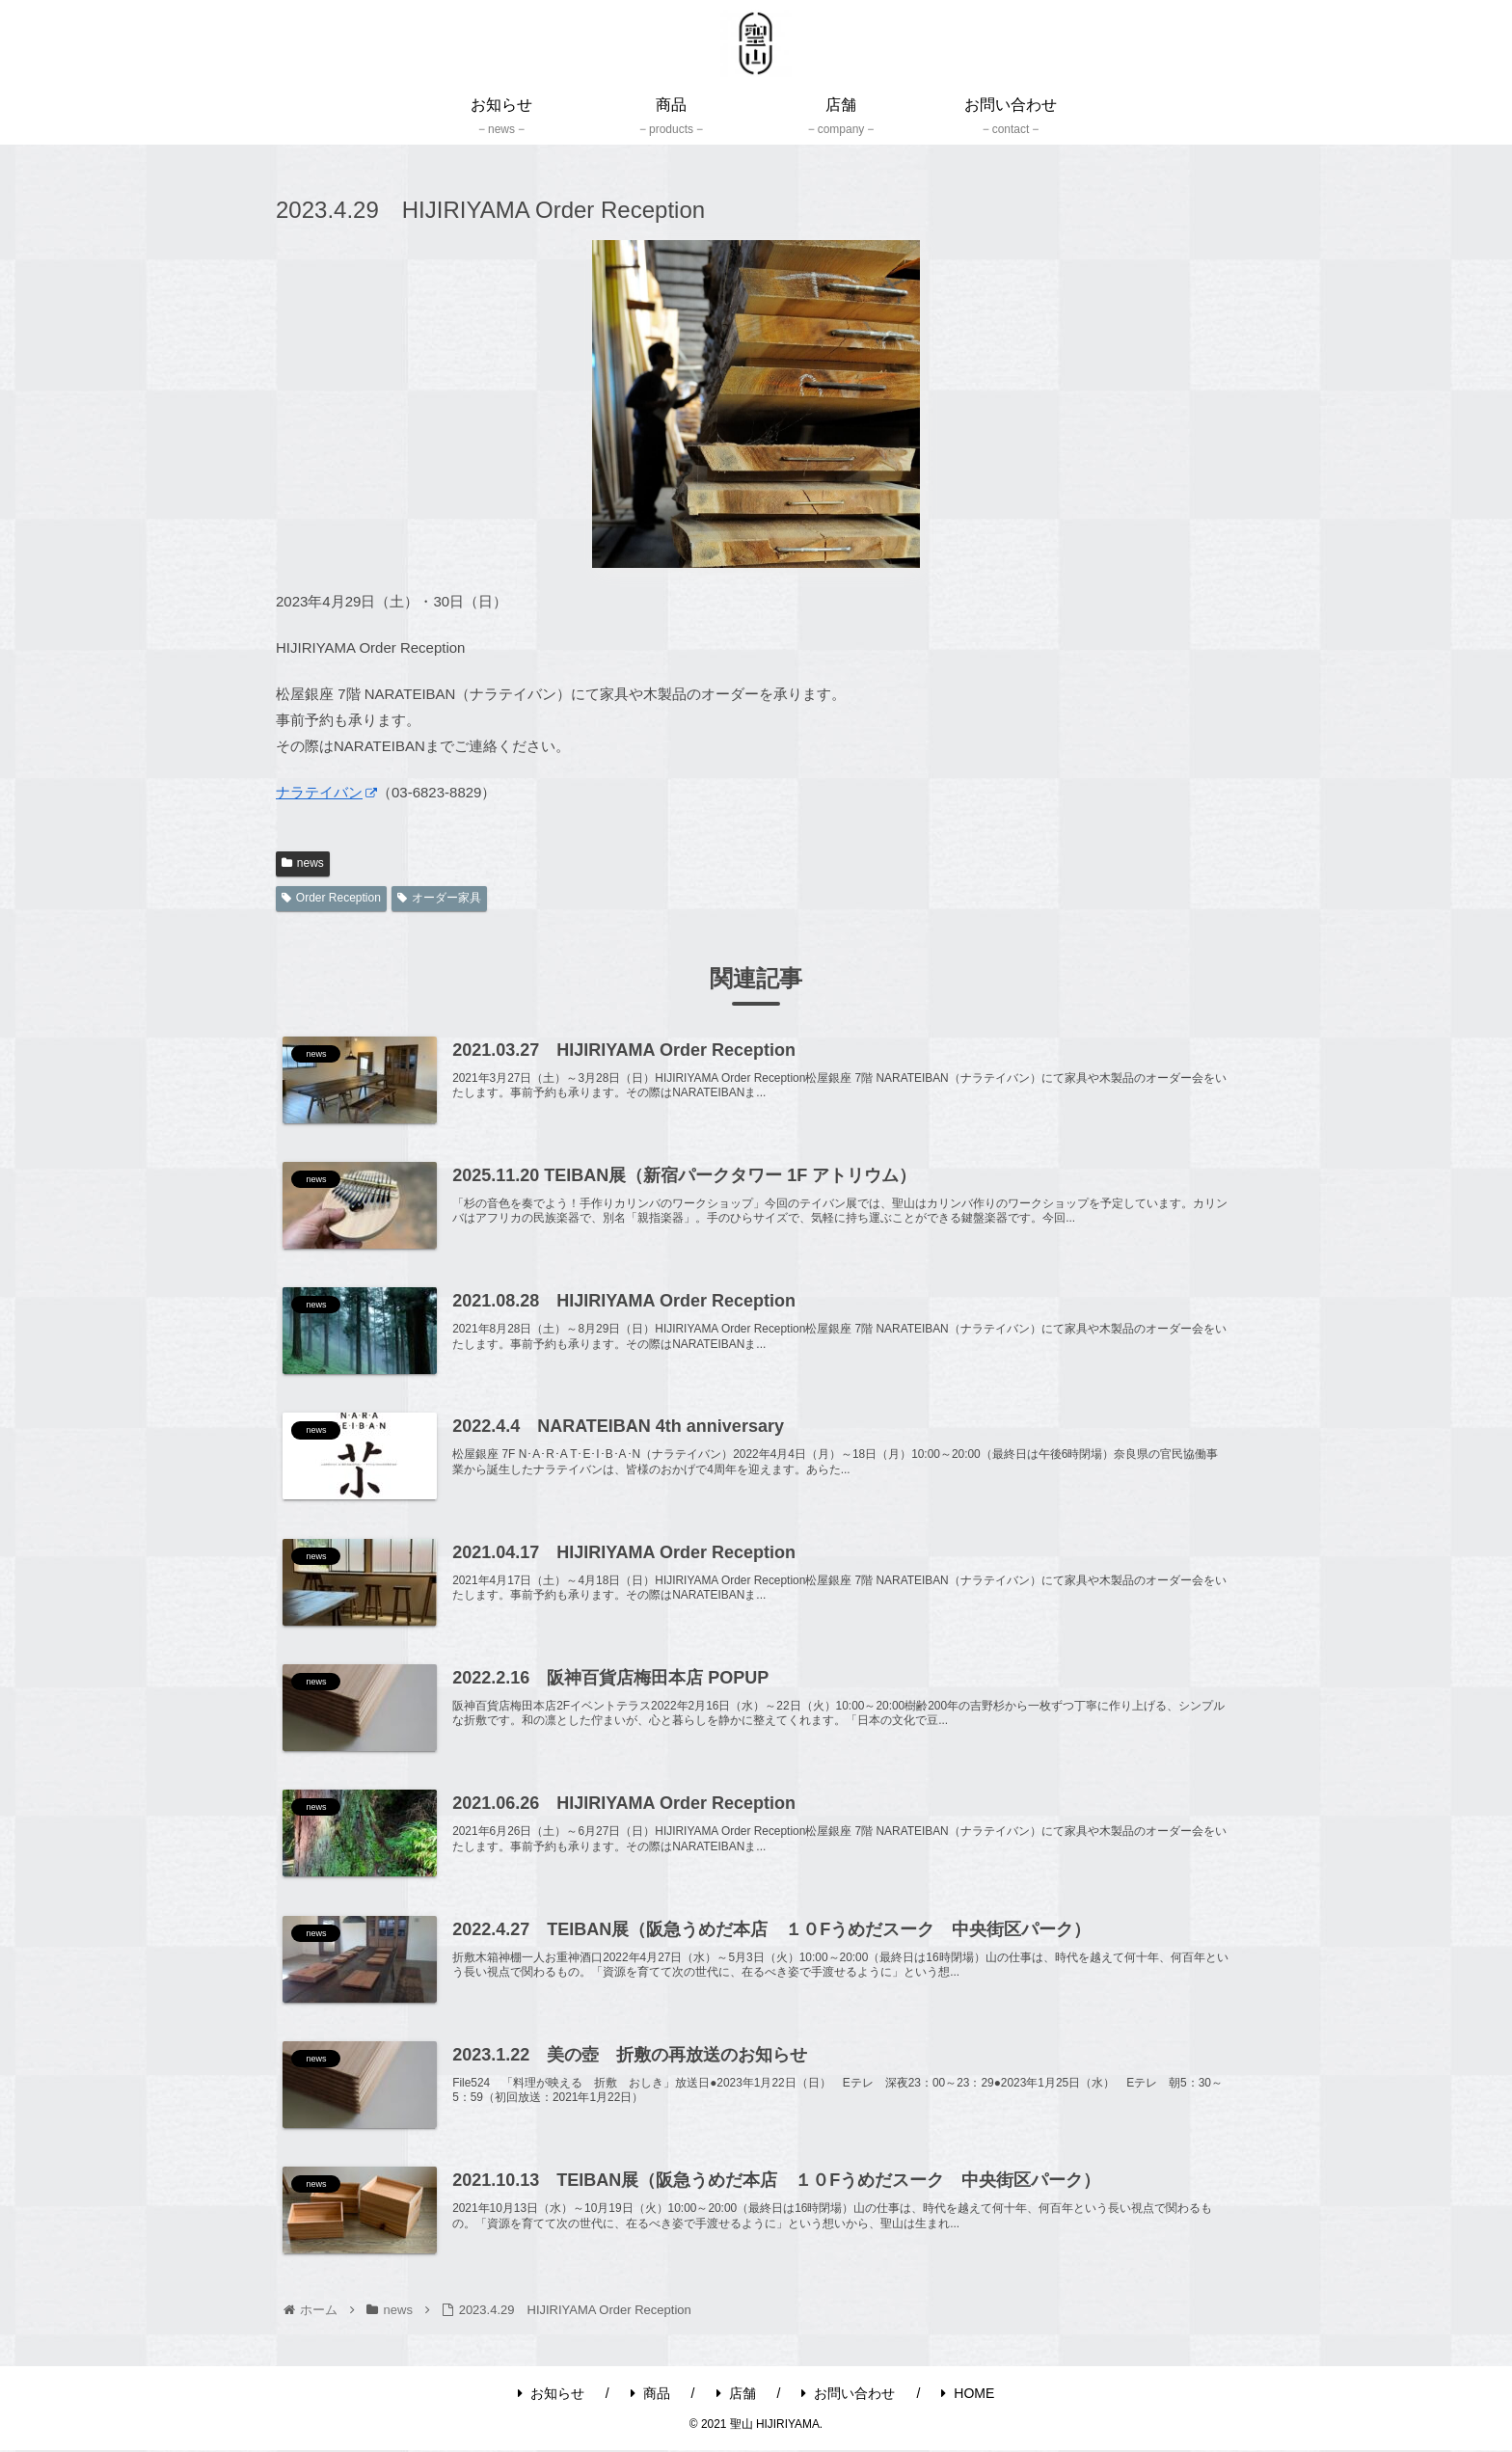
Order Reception (331, 897)
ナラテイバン (326, 792)
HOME (967, 2394)
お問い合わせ (848, 2394)
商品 (650, 2394)
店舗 (736, 2394)
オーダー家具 (439, 897)
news (303, 863)
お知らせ (551, 2394)
